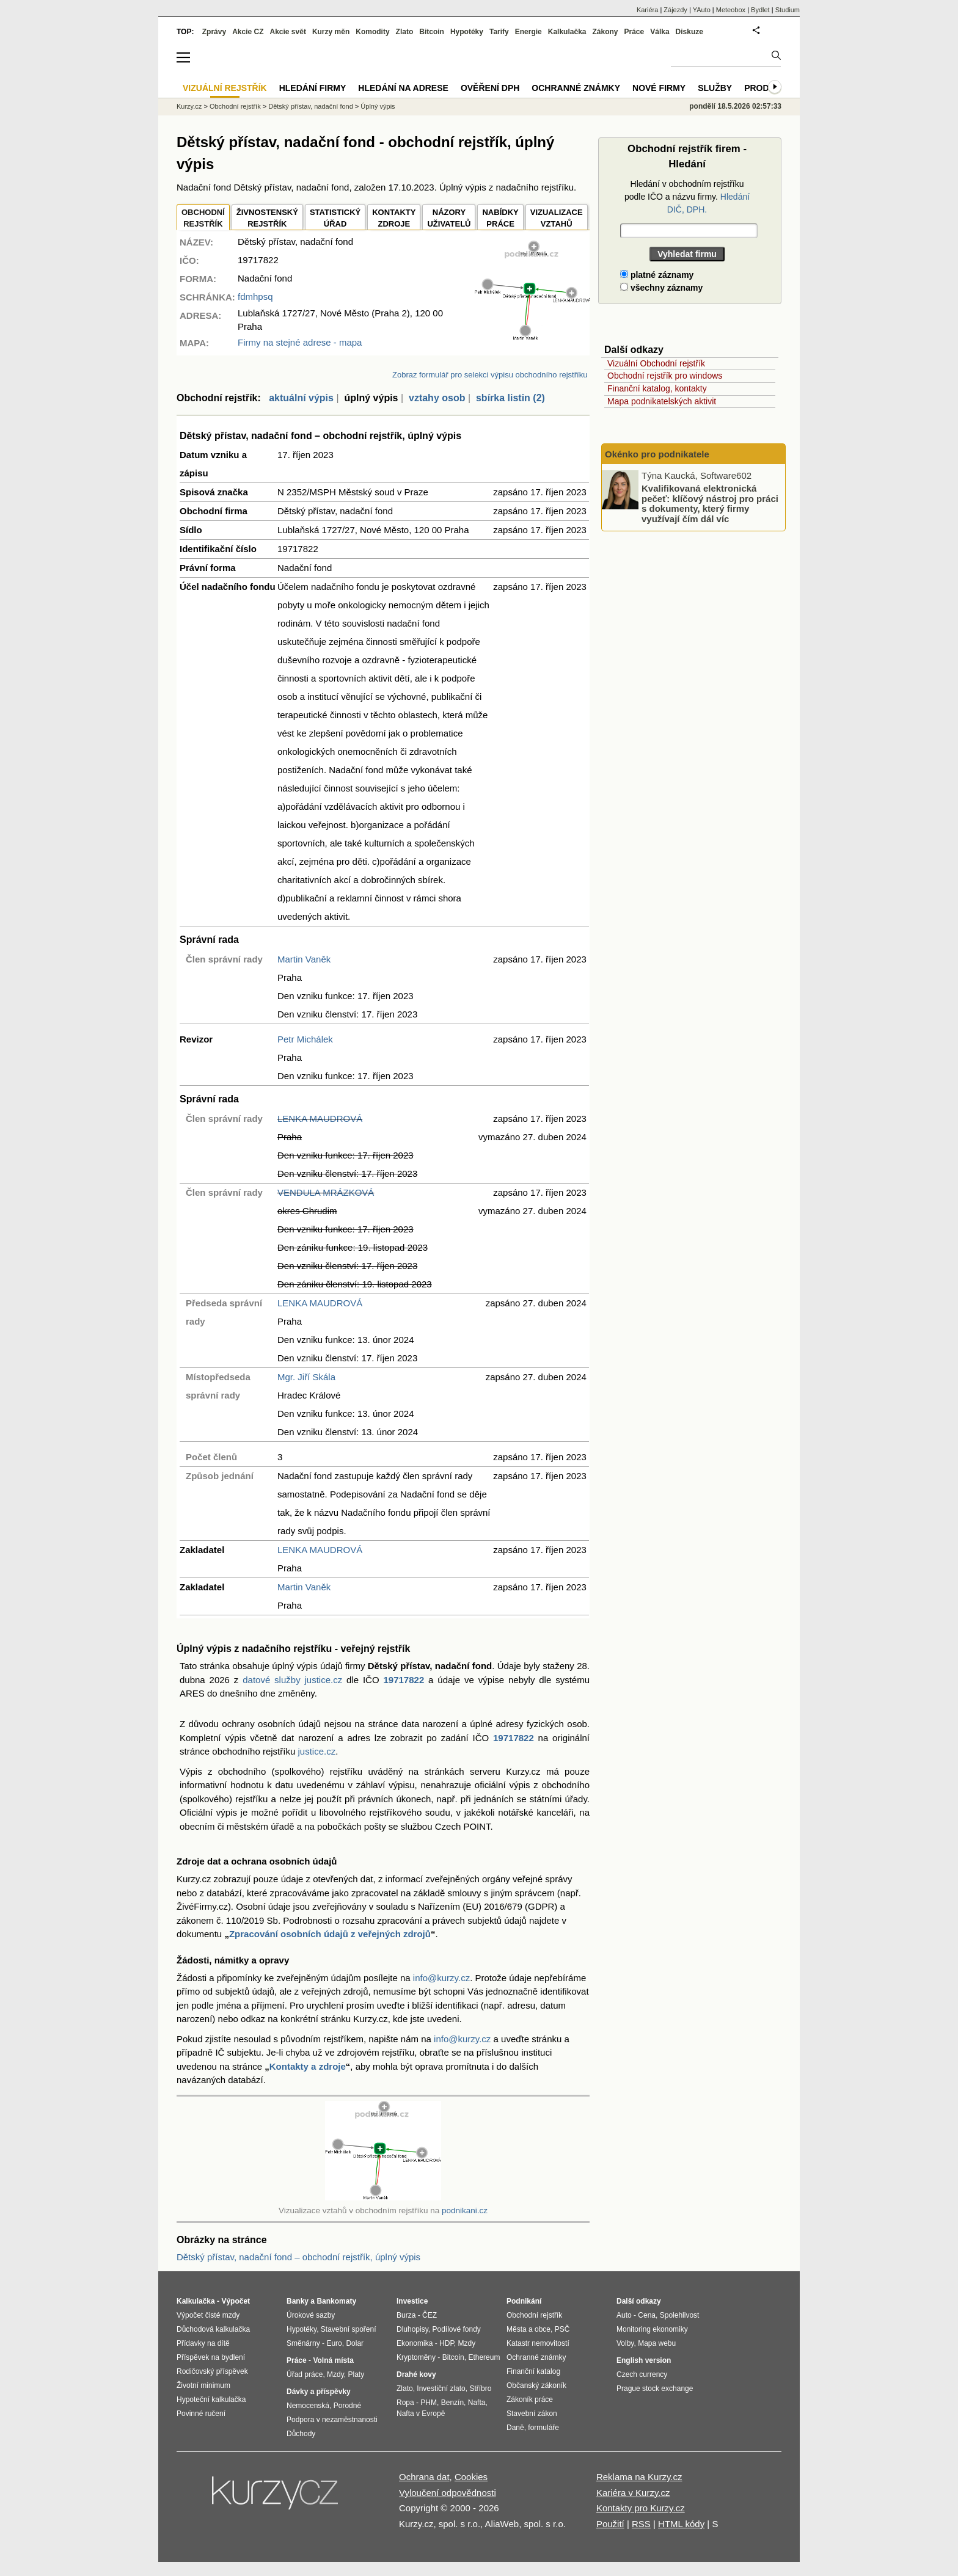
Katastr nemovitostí (537, 2343)
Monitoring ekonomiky (652, 2329)
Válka (659, 31)
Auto (624, 2315)
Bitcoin (431, 31)
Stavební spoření (348, 2329)
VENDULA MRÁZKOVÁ (325, 1192)
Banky (298, 2301)
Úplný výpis (377, 106)
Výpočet (235, 2301)
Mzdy (335, 2374)
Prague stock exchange (654, 2388)
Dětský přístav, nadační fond (310, 106)
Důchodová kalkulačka (213, 2329)
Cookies (471, 2477)
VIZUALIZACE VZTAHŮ (556, 218)
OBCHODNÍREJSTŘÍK (203, 218)
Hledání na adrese (403, 88)
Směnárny (303, 2343)
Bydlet (760, 9)
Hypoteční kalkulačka (211, 2399)
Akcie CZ (247, 31)
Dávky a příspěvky (319, 2391)
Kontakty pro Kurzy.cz (640, 2508)
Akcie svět (288, 31)
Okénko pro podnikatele (657, 454)
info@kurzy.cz (441, 1978)
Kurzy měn (330, 31)
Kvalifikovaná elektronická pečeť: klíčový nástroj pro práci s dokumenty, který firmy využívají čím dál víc (710, 503)
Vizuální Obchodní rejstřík (656, 363)
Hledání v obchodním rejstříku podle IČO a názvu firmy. (687, 196)
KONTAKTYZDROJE (393, 218)
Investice (412, 2301)
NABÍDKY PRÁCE (500, 218)
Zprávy (214, 31)
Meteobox (730, 9)
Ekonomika (415, 2343)
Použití (610, 2524)
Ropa (405, 2402)
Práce (634, 31)
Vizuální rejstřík (225, 88)
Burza (406, 2315)
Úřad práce (305, 2374)
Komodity (372, 31)
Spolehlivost (680, 2315)
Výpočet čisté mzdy (208, 2315)
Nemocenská (308, 2405)
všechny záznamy (661, 288)
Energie (528, 31)
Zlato (405, 31)
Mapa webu (657, 2343)
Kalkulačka (567, 31)
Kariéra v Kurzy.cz (633, 2492)
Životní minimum (203, 2385)
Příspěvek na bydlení (211, 2357)
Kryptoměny (416, 2357)
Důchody (301, 2433)
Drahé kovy (416, 2374)
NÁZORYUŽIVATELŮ (448, 218)
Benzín (452, 2402)
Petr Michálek (305, 1039)
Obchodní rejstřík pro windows (664, 375)
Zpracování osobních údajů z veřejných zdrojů (330, 1934)
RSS (641, 2524)
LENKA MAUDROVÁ (319, 1118)
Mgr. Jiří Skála (306, 1377)
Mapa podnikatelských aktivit (661, 401)
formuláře (543, 2427)
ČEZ (429, 2315)
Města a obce (528, 2329)
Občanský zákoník (536, 2385)
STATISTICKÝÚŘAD (335, 218)
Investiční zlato (441, 2388)
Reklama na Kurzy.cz (639, 2477)
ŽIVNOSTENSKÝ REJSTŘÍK (267, 218)
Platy (356, 2374)
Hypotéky (466, 31)
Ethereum (484, 2357)
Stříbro (480, 2388)
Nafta (477, 2402)
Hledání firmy (312, 88)
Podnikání (523, 2301)
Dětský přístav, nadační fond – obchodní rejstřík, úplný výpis (298, 2257)
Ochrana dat (424, 2477)
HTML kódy (681, 2524)
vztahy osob (437, 398)
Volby (625, 2343)
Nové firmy (659, 88)
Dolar (355, 2343)
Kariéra (647, 9)
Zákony (605, 31)
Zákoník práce (529, 2399)
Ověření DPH (490, 88)
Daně (515, 2427)
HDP (446, 2343)
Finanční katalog (533, 2371)
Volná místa (333, 2360)
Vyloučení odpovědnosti (447, 2492)
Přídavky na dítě (203, 2343)
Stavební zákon (531, 2413)
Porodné (347, 2405)
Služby (715, 88)
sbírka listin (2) (510, 398)
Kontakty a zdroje (307, 2066)
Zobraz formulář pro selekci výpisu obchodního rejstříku (489, 374)
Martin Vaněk (304, 959)
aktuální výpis (301, 398)
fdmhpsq (255, 296)
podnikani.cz (465, 2210)
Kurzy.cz (189, 106)
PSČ (562, 2329)
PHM (428, 2402)
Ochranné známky (576, 88)
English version (643, 2360)
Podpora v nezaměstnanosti (332, 2419)
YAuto (702, 9)
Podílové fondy (456, 2329)
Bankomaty (336, 2301)
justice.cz (316, 1751)
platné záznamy (656, 275)
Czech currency (641, 2374)
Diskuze (689, 31)
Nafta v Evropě (421, 2413)
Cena (647, 2315)
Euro (334, 2343)
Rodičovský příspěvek (212, 2371)
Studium (787, 9)
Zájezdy (675, 9)
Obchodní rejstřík (235, 106)
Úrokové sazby (311, 2315)
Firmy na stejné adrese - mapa (300, 342)
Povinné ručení (201, 2413)
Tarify (499, 31)
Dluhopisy (412, 2329)
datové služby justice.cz (292, 1680)
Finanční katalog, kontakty (657, 388)
